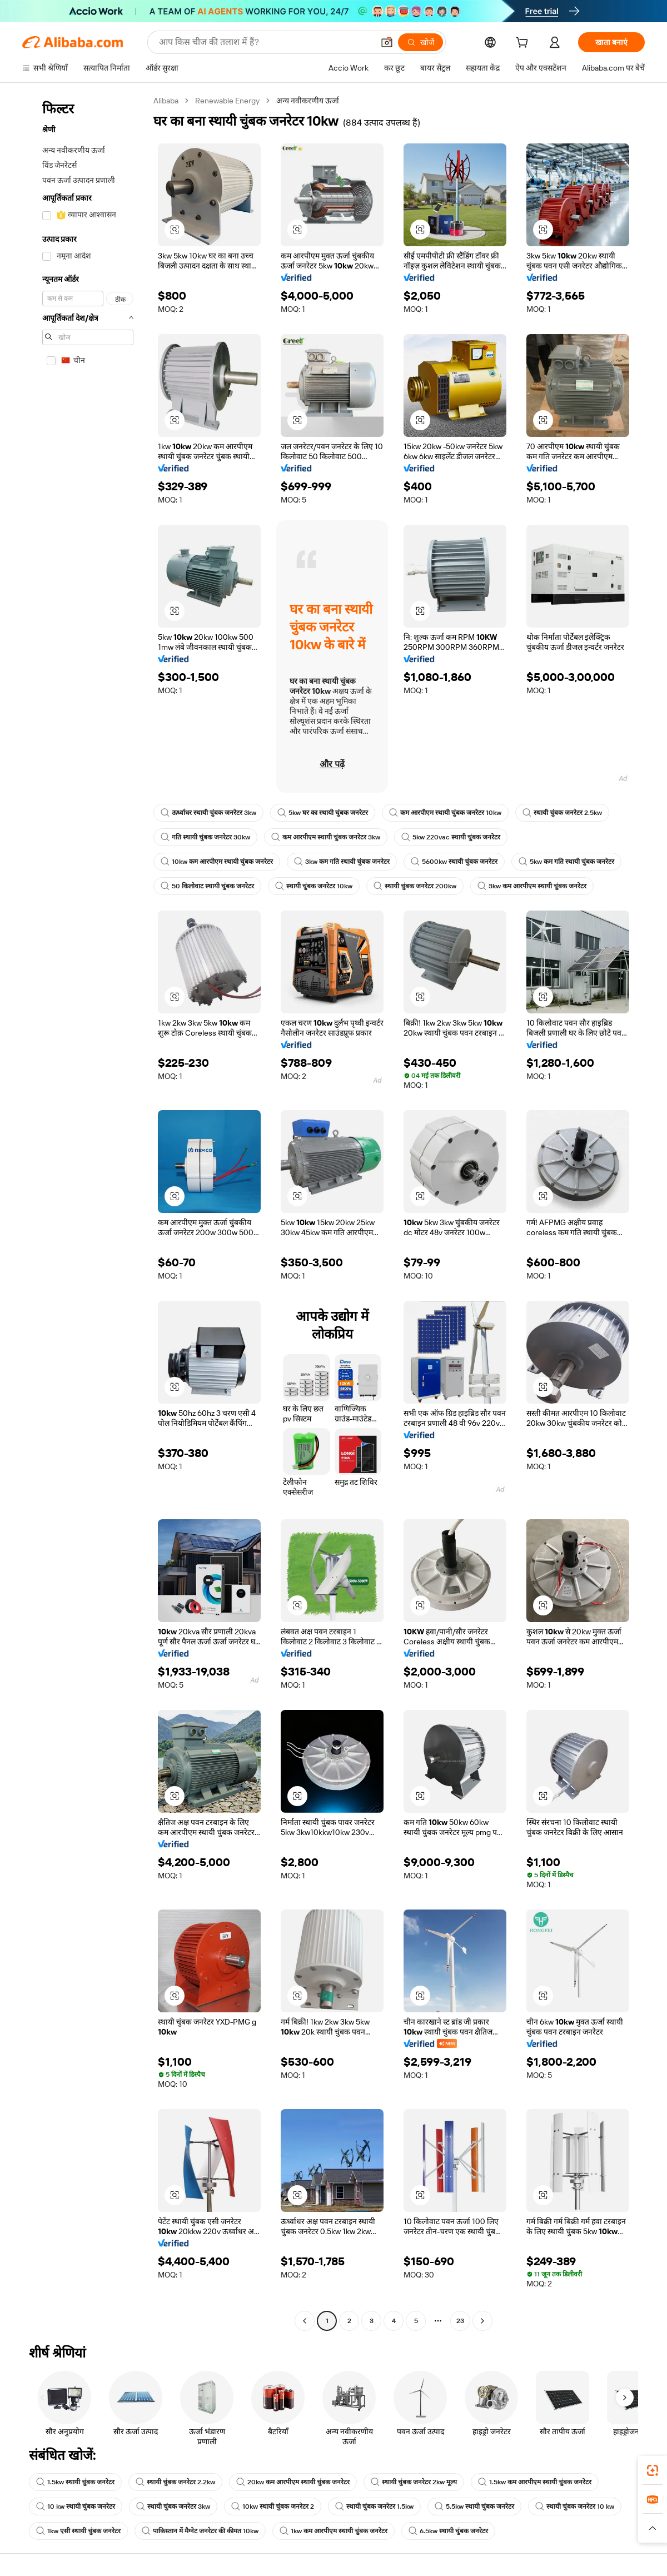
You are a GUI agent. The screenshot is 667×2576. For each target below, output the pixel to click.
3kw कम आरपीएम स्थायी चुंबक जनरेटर (531, 886)
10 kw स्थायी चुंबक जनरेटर (75, 2506)
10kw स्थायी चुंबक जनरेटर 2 (272, 2506)
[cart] (524, 43)
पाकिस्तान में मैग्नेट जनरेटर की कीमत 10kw (200, 2531)
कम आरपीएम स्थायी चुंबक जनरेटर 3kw (325, 837)
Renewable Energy (227, 100)
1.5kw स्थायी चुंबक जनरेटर (75, 2482)
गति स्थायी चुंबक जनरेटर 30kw (205, 837)
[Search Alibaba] (265, 42)
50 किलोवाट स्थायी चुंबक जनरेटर (207, 886)
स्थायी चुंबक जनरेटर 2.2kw (175, 2482)
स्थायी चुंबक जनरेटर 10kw (313, 886)
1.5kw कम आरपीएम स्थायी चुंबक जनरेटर (534, 2482)
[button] (387, 42)
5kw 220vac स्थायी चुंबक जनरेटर (450, 837)
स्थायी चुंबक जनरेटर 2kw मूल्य (414, 2482)
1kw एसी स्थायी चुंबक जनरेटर (78, 2531)
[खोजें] (420, 42)
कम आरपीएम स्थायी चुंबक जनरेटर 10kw (445, 812)
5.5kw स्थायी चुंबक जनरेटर (474, 2506)
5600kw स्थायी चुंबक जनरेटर (454, 861)
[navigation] (84, 1212)
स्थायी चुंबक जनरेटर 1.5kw (374, 2506)
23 (460, 2321)
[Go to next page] (482, 2321)
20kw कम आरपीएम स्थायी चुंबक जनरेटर (293, 2482)
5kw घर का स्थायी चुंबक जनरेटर (322, 812)
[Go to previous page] (305, 2321)
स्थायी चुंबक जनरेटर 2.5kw (562, 812)
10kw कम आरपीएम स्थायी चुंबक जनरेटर (217, 861)
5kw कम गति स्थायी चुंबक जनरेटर (566, 861)
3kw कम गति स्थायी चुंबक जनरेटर (342, 861)
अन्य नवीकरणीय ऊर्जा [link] (307, 100)
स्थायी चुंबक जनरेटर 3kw (173, 2506)
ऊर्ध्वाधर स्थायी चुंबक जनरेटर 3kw (208, 812)
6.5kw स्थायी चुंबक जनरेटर (448, 2531)
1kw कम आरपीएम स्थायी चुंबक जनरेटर (333, 2531)
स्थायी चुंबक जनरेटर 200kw (415, 886)
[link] (652, 2470)
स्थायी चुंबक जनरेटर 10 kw (574, 2506)
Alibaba (165, 100)
